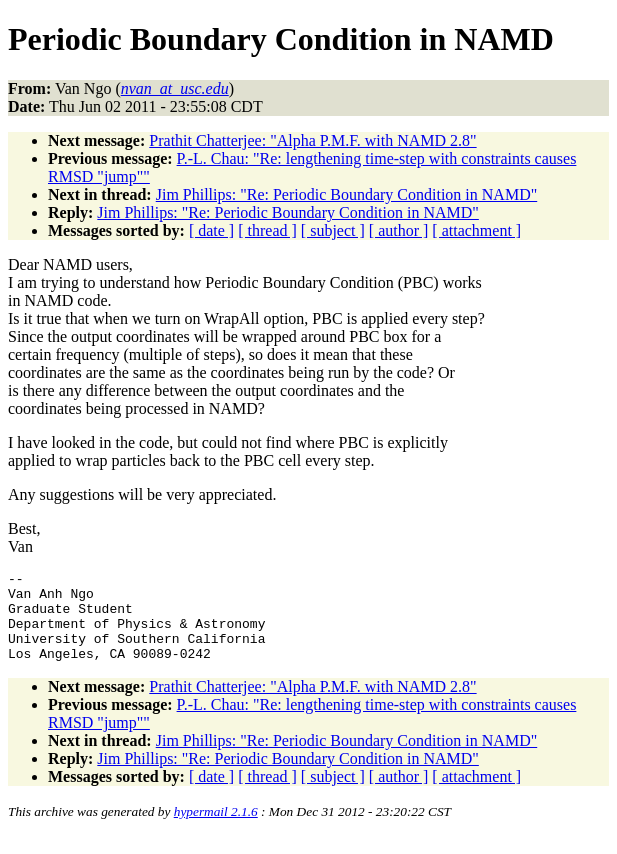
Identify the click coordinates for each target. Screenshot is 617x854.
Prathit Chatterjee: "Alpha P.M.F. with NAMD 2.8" (312, 140)
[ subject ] (333, 230)
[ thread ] (267, 230)
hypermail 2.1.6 (216, 829)
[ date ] (211, 230)
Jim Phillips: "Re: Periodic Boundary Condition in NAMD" (347, 194)
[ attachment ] (476, 230)
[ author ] (399, 230)
